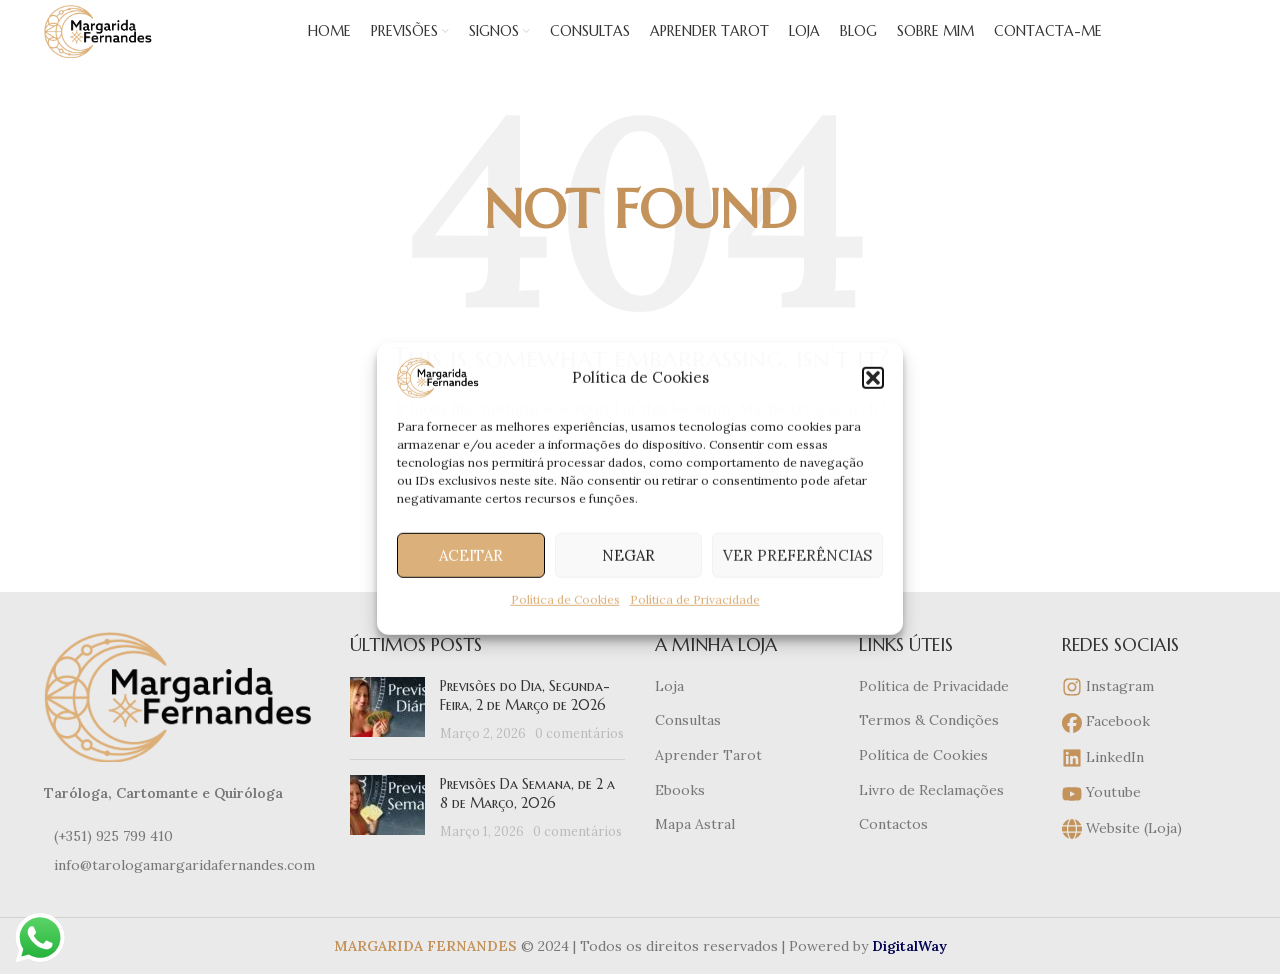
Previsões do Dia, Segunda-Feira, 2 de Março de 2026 (525, 723)
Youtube (1101, 821)
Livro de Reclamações (931, 817)
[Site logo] (128, 44)
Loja (669, 713)
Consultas (688, 748)
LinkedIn (1103, 785)
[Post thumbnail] (387, 737)
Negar (628, 554)
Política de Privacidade (695, 599)
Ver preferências (797, 554)
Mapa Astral (695, 852)
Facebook (1106, 750)
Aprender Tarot (708, 782)
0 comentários (579, 760)
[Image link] (182, 723)
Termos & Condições (929, 748)
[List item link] (182, 863)
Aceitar (471, 554)
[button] (873, 378)
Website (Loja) (1122, 856)
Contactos (893, 852)
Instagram (1108, 714)
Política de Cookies (565, 599)
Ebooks (680, 817)
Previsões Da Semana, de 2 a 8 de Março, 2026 (527, 821)
